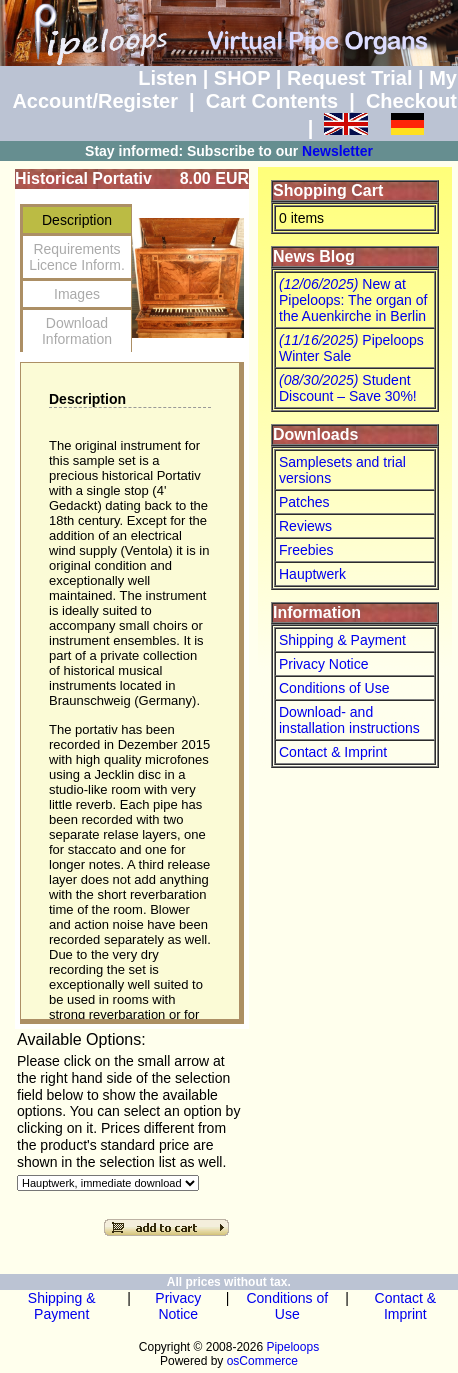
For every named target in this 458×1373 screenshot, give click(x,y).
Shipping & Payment (342, 640)
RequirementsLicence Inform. (77, 257)
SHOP (242, 78)
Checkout (411, 101)
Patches (304, 502)
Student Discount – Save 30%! (348, 388)
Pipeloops (292, 1347)
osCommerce (262, 1361)
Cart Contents (272, 101)
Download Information (77, 331)
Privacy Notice (323, 664)
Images (77, 294)
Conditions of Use (334, 688)
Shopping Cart (328, 190)
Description (77, 220)
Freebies (306, 550)
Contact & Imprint (333, 752)
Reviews (305, 526)
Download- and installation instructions (349, 720)
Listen (167, 78)
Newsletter (337, 151)
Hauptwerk (312, 574)
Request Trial (350, 78)
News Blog (314, 256)
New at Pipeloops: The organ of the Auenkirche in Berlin (353, 300)
